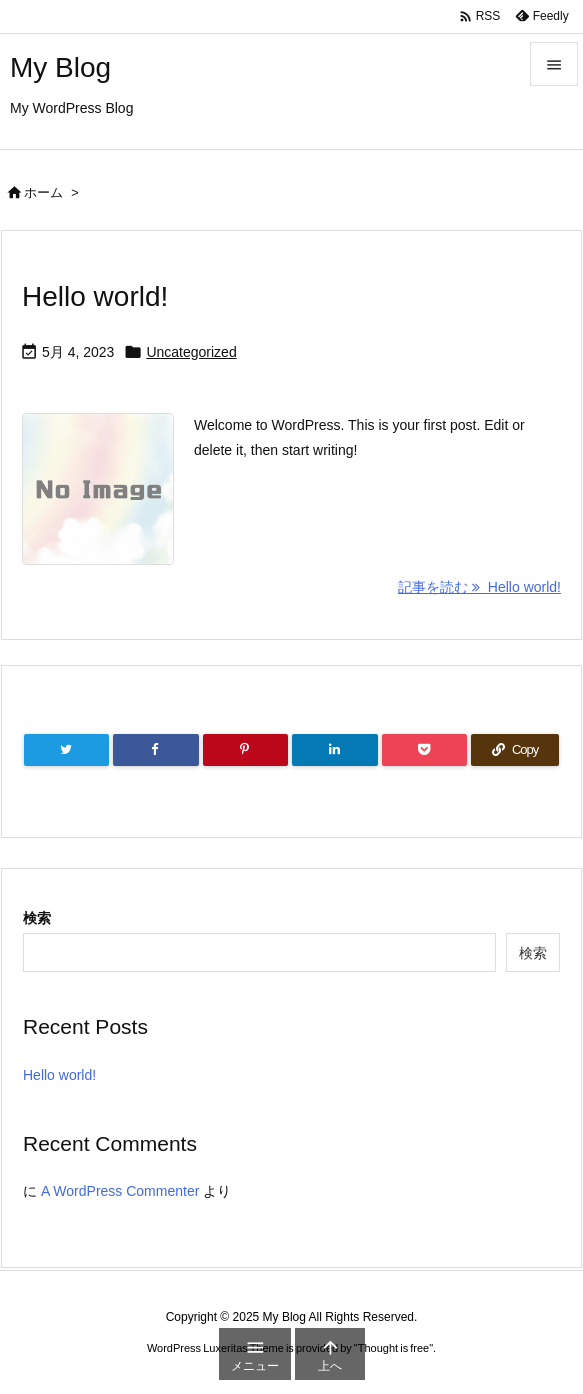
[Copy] (515, 750)
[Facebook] (155, 750)
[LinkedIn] (334, 750)
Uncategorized (191, 352)
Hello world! (95, 296)
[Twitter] (66, 750)
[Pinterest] (245, 750)
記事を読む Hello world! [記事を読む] (479, 587)
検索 (37, 918)
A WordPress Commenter (120, 1191)
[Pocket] (424, 750)
